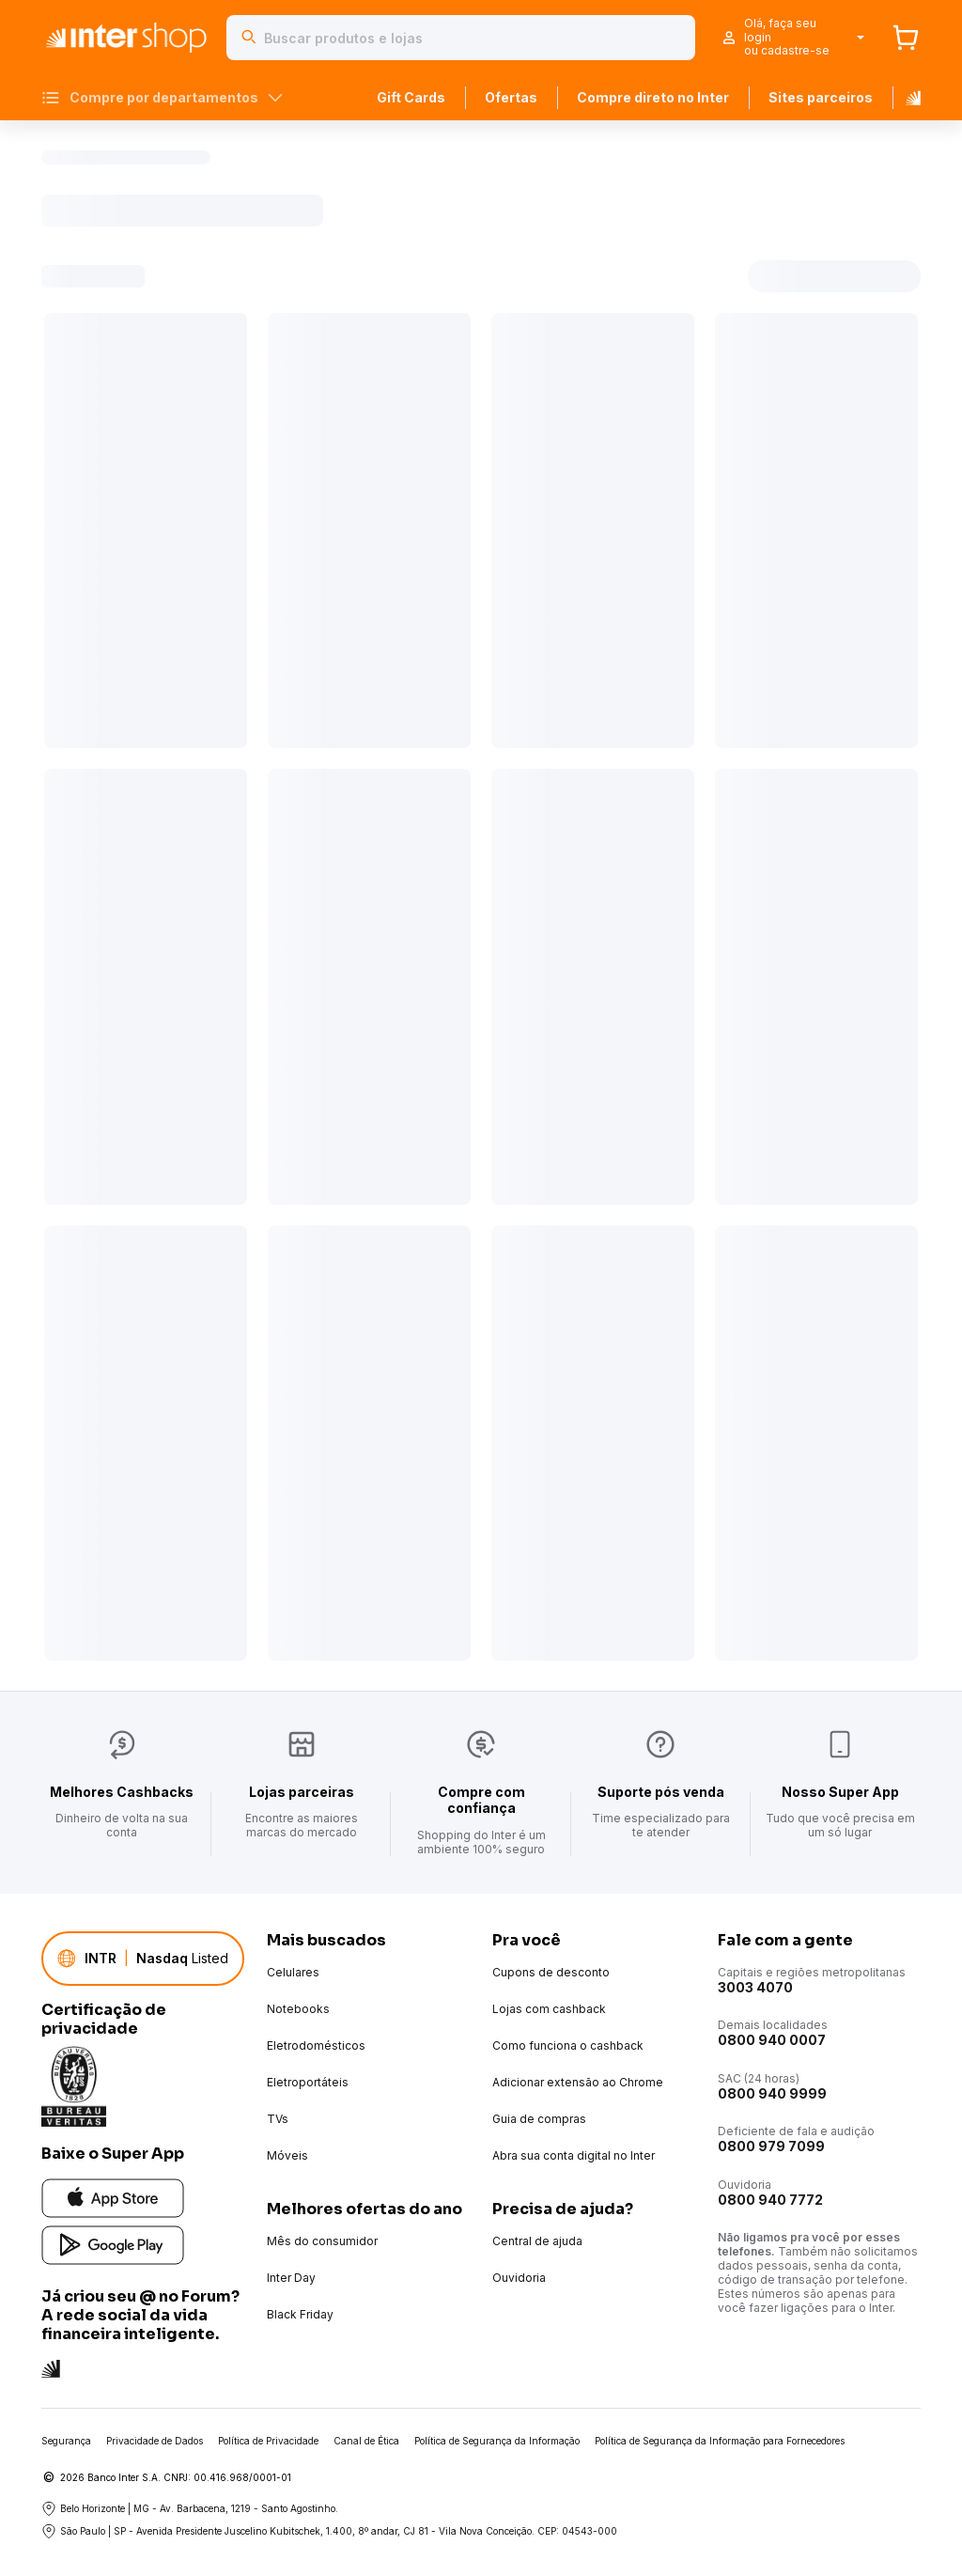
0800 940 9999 (772, 2093)
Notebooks (298, 2009)
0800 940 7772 (770, 2200)
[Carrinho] (906, 38)
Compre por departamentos (162, 97)
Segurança (66, 2440)
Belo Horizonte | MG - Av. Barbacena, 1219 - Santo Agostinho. (189, 2508)
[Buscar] (249, 37)
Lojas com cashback (549, 2009)
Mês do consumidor (322, 2241)
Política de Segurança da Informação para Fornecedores (720, 2440)
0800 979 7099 (771, 2146)
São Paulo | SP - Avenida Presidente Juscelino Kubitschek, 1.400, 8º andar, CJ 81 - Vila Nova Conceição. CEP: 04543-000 (329, 2530)
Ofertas (511, 97)
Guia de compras (539, 2119)
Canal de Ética (366, 2440)
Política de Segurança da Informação (497, 2440)
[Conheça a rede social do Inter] (50, 2367)
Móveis (287, 2155)
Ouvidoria (519, 2278)
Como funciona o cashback (568, 2045)
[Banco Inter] (906, 97)
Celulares (293, 1972)
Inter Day (291, 2278)
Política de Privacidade (268, 2440)
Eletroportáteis (308, 2082)
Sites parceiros (820, 97)
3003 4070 (755, 1987)
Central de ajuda (537, 2241)
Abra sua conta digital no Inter (573, 2155)
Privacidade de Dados (154, 2440)
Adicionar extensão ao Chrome (577, 2082)
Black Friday (300, 2314)
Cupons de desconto (551, 1972)
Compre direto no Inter (653, 97)
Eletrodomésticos (316, 2045)
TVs (277, 2119)
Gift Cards (411, 97)
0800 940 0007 (772, 2040)
